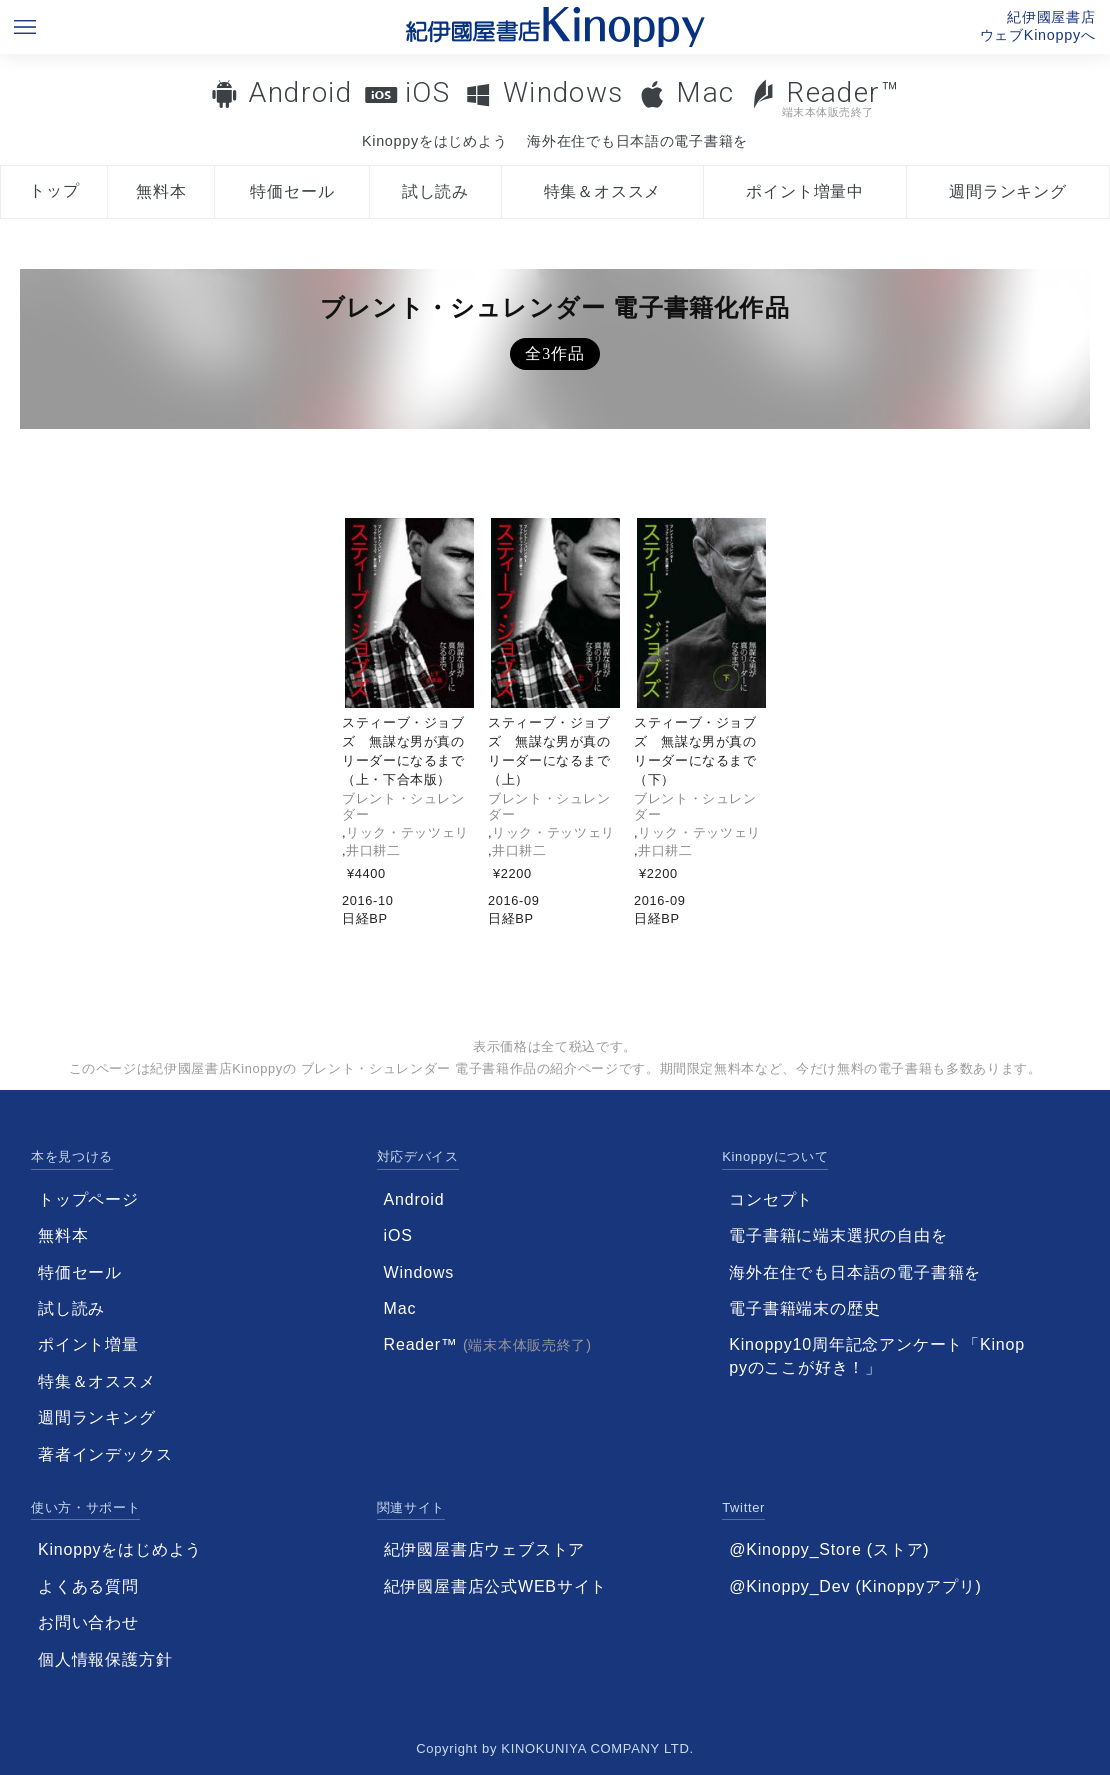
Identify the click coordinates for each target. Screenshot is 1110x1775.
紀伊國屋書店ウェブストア (485, 1549)
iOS (427, 92)
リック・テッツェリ (407, 832)
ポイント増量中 (805, 191)
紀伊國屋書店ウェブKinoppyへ (1038, 26)
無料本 (161, 191)
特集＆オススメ (603, 191)
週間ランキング (1008, 191)
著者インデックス (105, 1454)
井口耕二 (373, 850)
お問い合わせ (88, 1622)
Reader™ (824, 97)
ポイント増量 (88, 1344)
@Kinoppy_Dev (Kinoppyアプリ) (855, 1586)
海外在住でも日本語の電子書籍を (637, 141)
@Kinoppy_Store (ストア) (829, 1549)
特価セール (292, 191)
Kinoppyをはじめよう (434, 141)
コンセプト (771, 1199)
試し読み (435, 191)
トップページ (88, 1199)
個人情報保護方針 (105, 1659)
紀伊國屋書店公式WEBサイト (496, 1586)
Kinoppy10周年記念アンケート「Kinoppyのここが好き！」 (877, 1355)
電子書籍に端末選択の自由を (838, 1235)
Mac (705, 92)
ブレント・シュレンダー (403, 806)
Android (300, 92)
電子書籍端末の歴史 (804, 1308)
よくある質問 (88, 1586)
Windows (563, 92)
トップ (54, 190)
